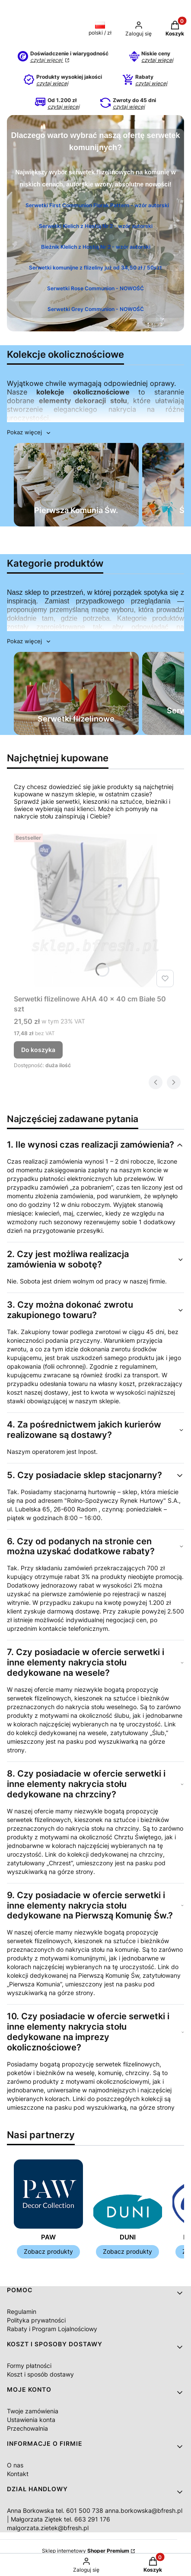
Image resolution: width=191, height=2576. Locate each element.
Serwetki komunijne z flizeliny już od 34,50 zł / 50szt (95, 267)
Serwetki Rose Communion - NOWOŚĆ (95, 288)
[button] (29, 432)
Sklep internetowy (85, 2550)
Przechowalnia (27, 2428)
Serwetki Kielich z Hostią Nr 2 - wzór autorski (96, 225)
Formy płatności (29, 2365)
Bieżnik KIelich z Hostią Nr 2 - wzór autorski (95, 246)
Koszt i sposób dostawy (40, 2374)
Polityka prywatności (36, 2320)
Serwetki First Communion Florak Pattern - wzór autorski (97, 205)
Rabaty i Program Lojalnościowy (52, 2328)
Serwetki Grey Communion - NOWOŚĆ (96, 308)
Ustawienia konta (31, 2419)
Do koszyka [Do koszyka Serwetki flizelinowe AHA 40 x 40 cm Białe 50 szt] (38, 1049)
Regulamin (21, 2311)
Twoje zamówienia (32, 2411)
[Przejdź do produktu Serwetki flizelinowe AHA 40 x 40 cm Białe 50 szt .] (95, 910)
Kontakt (18, 2473)
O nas (15, 2465)
